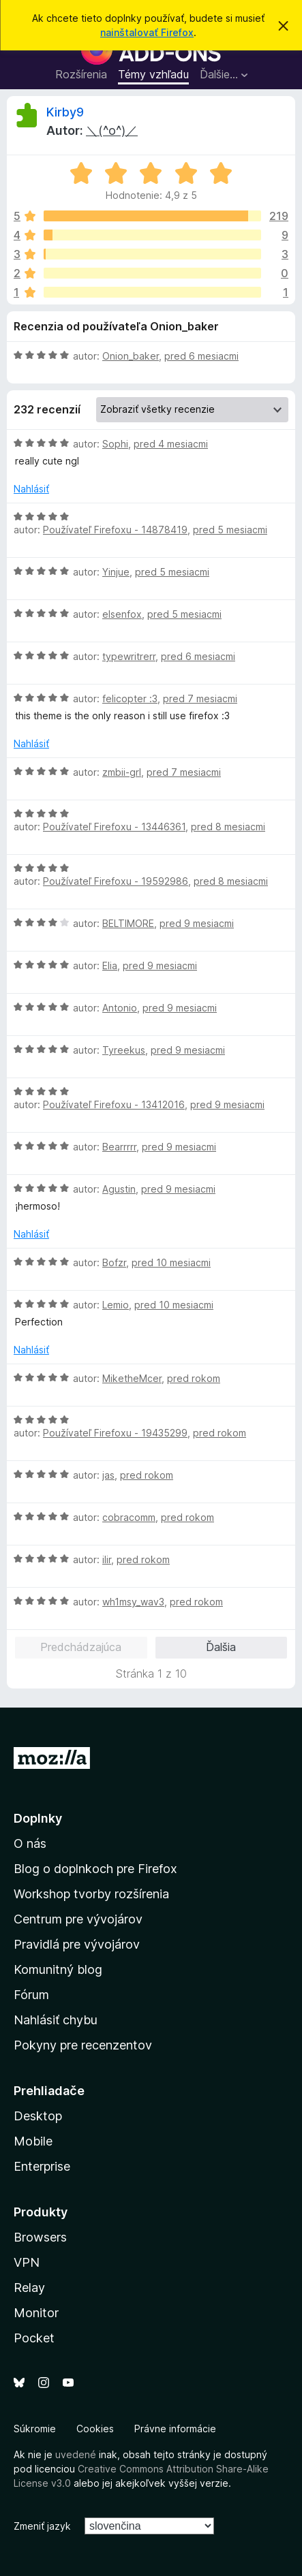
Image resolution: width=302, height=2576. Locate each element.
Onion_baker (130, 356)
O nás (30, 1843)
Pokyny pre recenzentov (83, 2045)
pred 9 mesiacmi (197, 923)
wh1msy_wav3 (133, 1601)
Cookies (95, 2428)
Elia (109, 965)
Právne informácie (175, 2428)
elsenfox (122, 614)
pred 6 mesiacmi (201, 356)
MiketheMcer (132, 1378)
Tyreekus (123, 1050)
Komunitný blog (58, 1969)
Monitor (36, 2313)
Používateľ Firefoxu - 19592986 (115, 881)
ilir (106, 1559)
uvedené (75, 2454)
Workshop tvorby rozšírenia (91, 1894)
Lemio (115, 1304)
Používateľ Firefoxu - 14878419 (115, 529)
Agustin (119, 1189)
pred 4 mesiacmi (171, 444)
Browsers (40, 2237)
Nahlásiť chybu (55, 2020)
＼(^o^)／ (112, 130)
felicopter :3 (129, 698)
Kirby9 (65, 112)
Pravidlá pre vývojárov (77, 1944)
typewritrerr (128, 656)
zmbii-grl (121, 772)
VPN (27, 2262)
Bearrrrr (119, 1146)
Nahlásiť (31, 488)
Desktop (38, 2116)
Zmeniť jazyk (42, 2526)
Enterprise (42, 2166)
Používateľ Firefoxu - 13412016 (114, 1104)
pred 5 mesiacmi (230, 529)
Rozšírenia (81, 74)
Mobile (33, 2141)
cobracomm (128, 1517)
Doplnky (38, 1818)
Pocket (34, 2338)
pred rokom (193, 1378)
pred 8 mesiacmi (228, 826)
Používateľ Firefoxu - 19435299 (115, 1433)
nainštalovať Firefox (147, 32)
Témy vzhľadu (153, 74)
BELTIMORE (128, 923)
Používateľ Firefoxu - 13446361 (114, 826)
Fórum (31, 1995)
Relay (29, 2287)
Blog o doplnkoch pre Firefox (95, 1869)
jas (108, 1475)
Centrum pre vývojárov (78, 1919)
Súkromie (35, 2428)
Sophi (115, 444)
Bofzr (114, 1262)
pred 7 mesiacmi (200, 698)
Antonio (119, 1008)
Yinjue (116, 572)
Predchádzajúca (80, 1647)
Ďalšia (221, 1647)
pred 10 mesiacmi (171, 1262)
